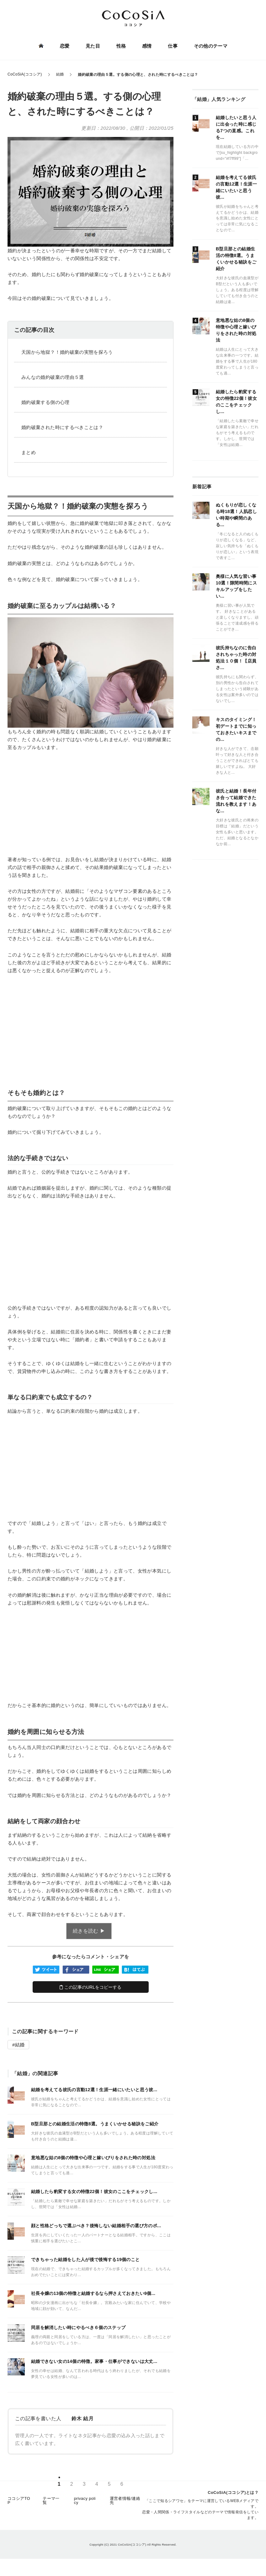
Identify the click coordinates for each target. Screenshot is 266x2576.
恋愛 (66, 46)
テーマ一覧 (51, 2505)
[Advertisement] (90, 803)
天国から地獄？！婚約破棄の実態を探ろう (67, 352)
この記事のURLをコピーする (90, 1987)
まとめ (28, 452)
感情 (146, 46)
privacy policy (85, 2505)
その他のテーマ (209, 46)
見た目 (93, 46)
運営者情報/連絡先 (125, 2505)
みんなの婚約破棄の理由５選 (52, 377)
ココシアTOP (19, 2505)
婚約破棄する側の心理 (45, 402)
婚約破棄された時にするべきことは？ (62, 427)
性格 (121, 46)
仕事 (172, 46)
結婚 (20, 2044)
